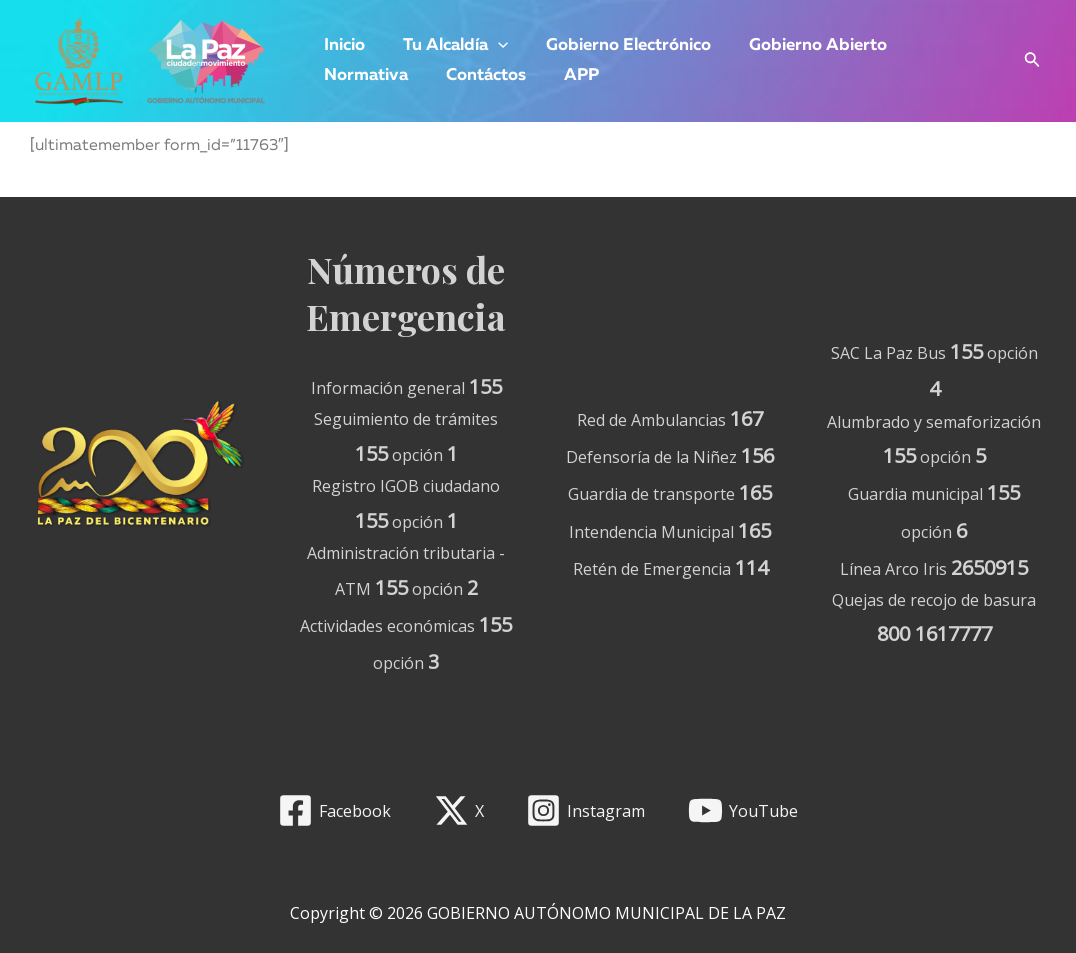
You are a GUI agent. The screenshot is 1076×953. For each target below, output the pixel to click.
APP (571, 75)
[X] (458, 810)
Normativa (364, 75)
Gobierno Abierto (804, 45)
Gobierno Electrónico (618, 45)
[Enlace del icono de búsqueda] (1032, 61)
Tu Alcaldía (449, 46)
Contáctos (480, 75)
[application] (492, 46)
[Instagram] (586, 810)
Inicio (342, 45)
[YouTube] (743, 810)
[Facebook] (334, 810)
